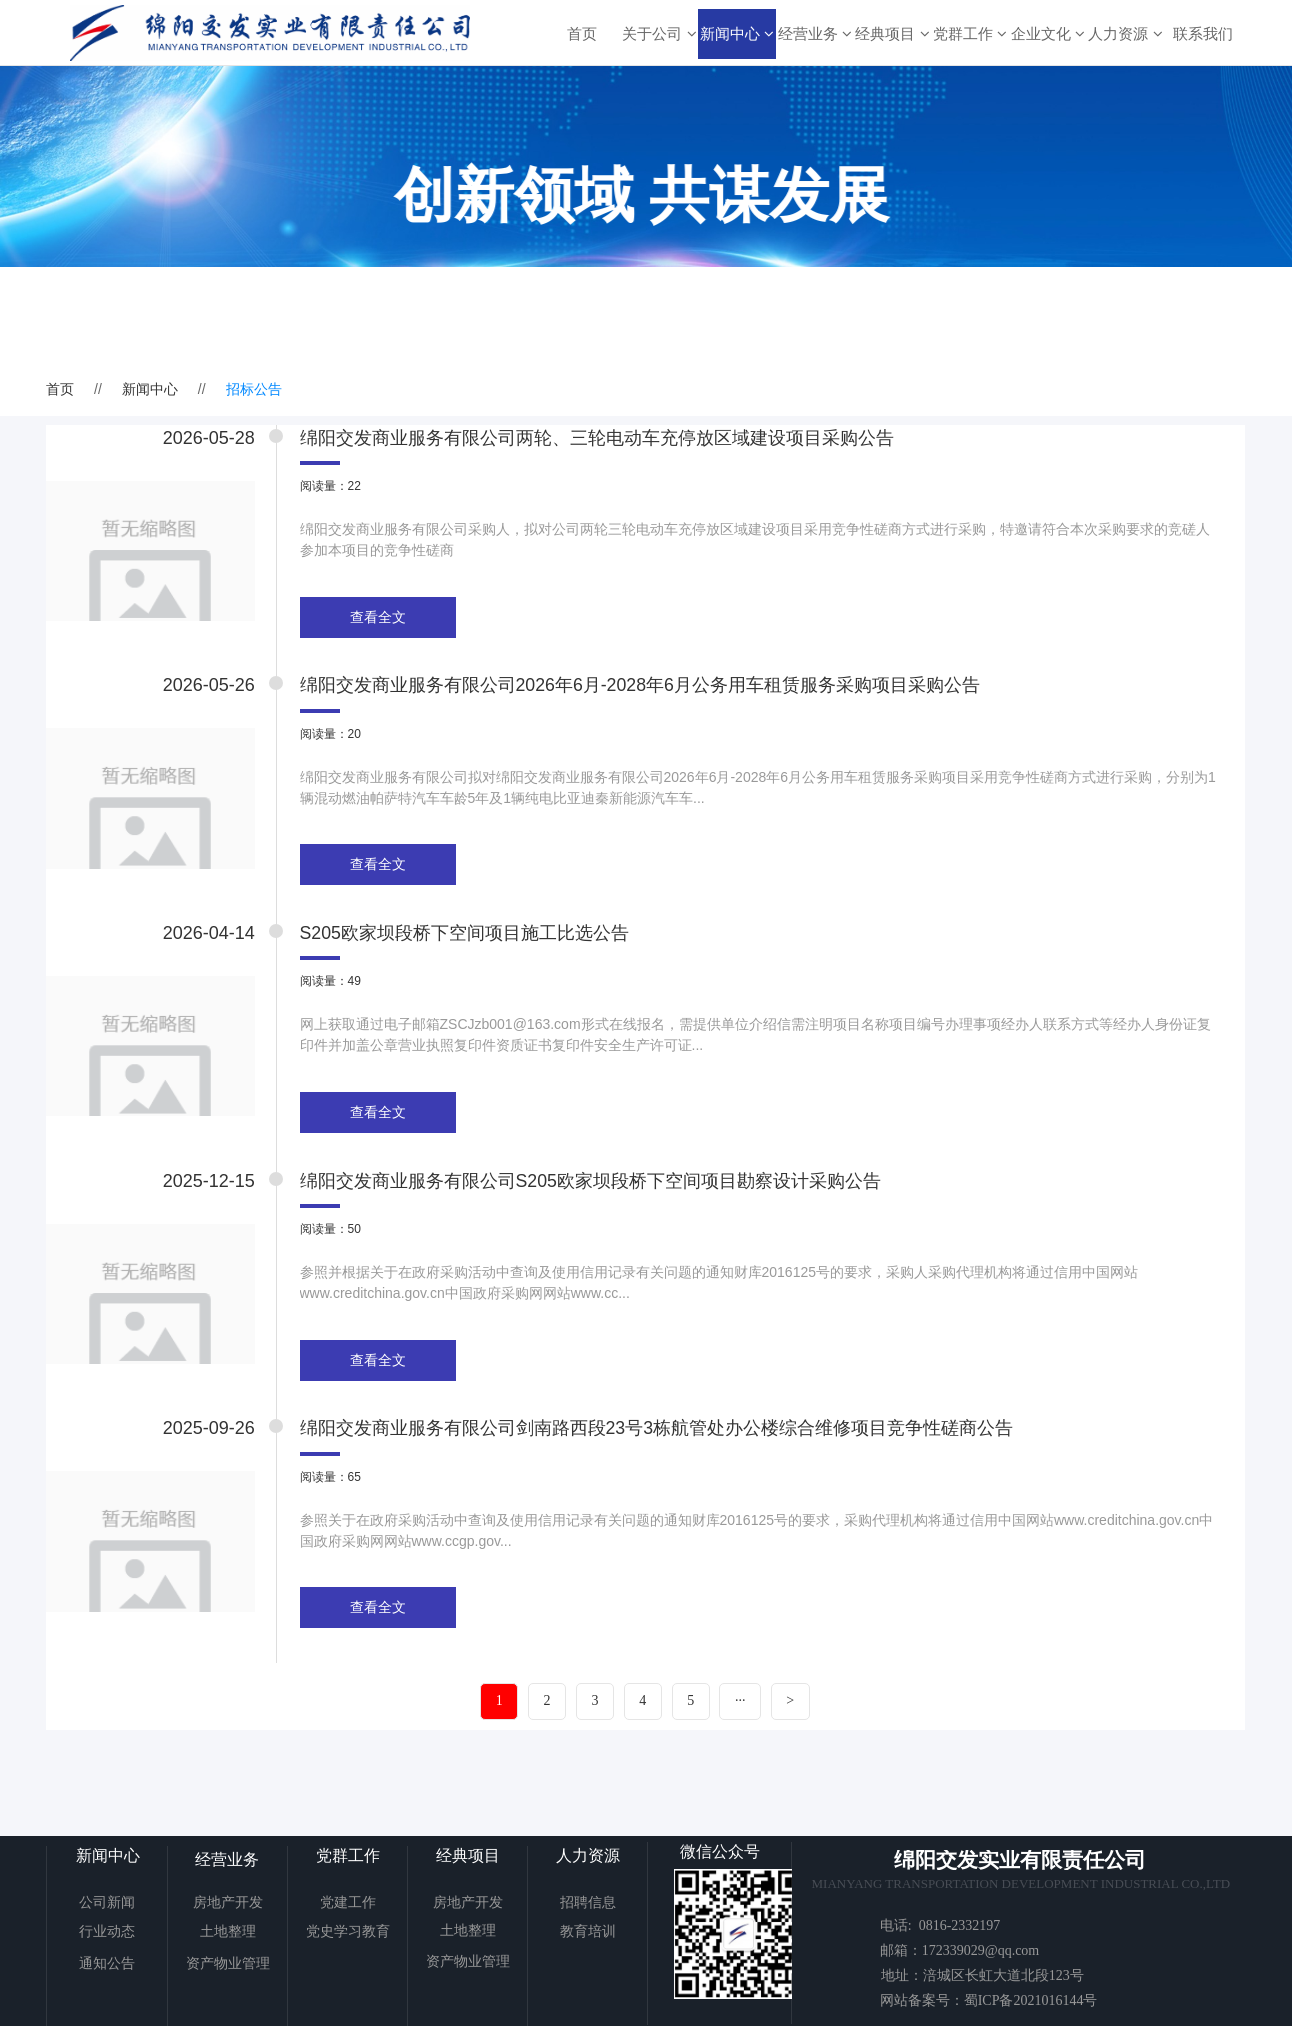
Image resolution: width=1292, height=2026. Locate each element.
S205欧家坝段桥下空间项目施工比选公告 (474, 944)
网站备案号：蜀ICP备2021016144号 (989, 2000)
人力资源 (1125, 33)
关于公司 (659, 33)
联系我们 (1203, 33)
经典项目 (892, 33)
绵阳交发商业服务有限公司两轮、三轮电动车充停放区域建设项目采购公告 (606, 438)
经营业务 (815, 33)
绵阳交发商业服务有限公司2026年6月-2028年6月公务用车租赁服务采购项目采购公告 (650, 691)
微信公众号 (720, 1851)
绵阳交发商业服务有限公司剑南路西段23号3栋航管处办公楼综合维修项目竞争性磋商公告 (666, 1450)
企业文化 (1048, 33)
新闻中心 (737, 33)
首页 (582, 33)
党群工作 (970, 33)
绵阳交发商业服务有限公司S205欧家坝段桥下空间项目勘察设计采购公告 (600, 1197)
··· (742, 1728)
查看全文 (387, 621)
